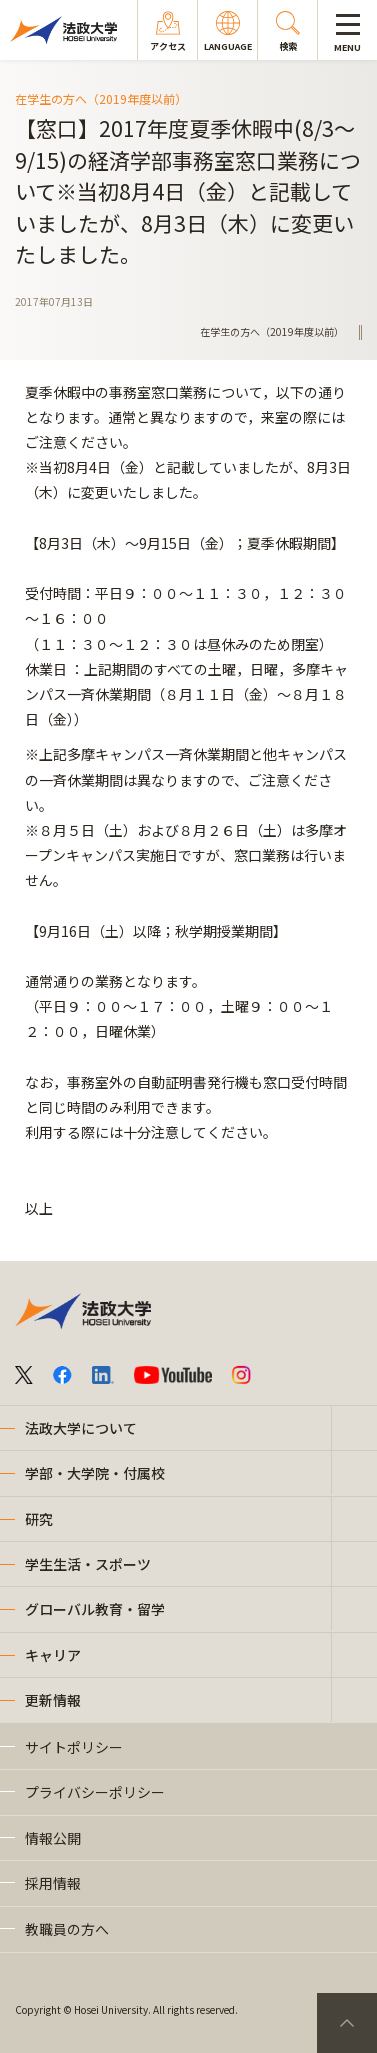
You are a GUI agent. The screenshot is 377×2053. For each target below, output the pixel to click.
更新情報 (53, 1700)
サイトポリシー (74, 1747)
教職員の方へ (67, 1929)
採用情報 (53, 1883)
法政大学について (81, 1428)
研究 (39, 1519)
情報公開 (53, 1838)
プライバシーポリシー (95, 1792)
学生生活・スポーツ (88, 1564)
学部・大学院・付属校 (95, 1473)
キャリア (53, 1655)
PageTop (347, 2023)
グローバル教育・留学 (95, 1609)
